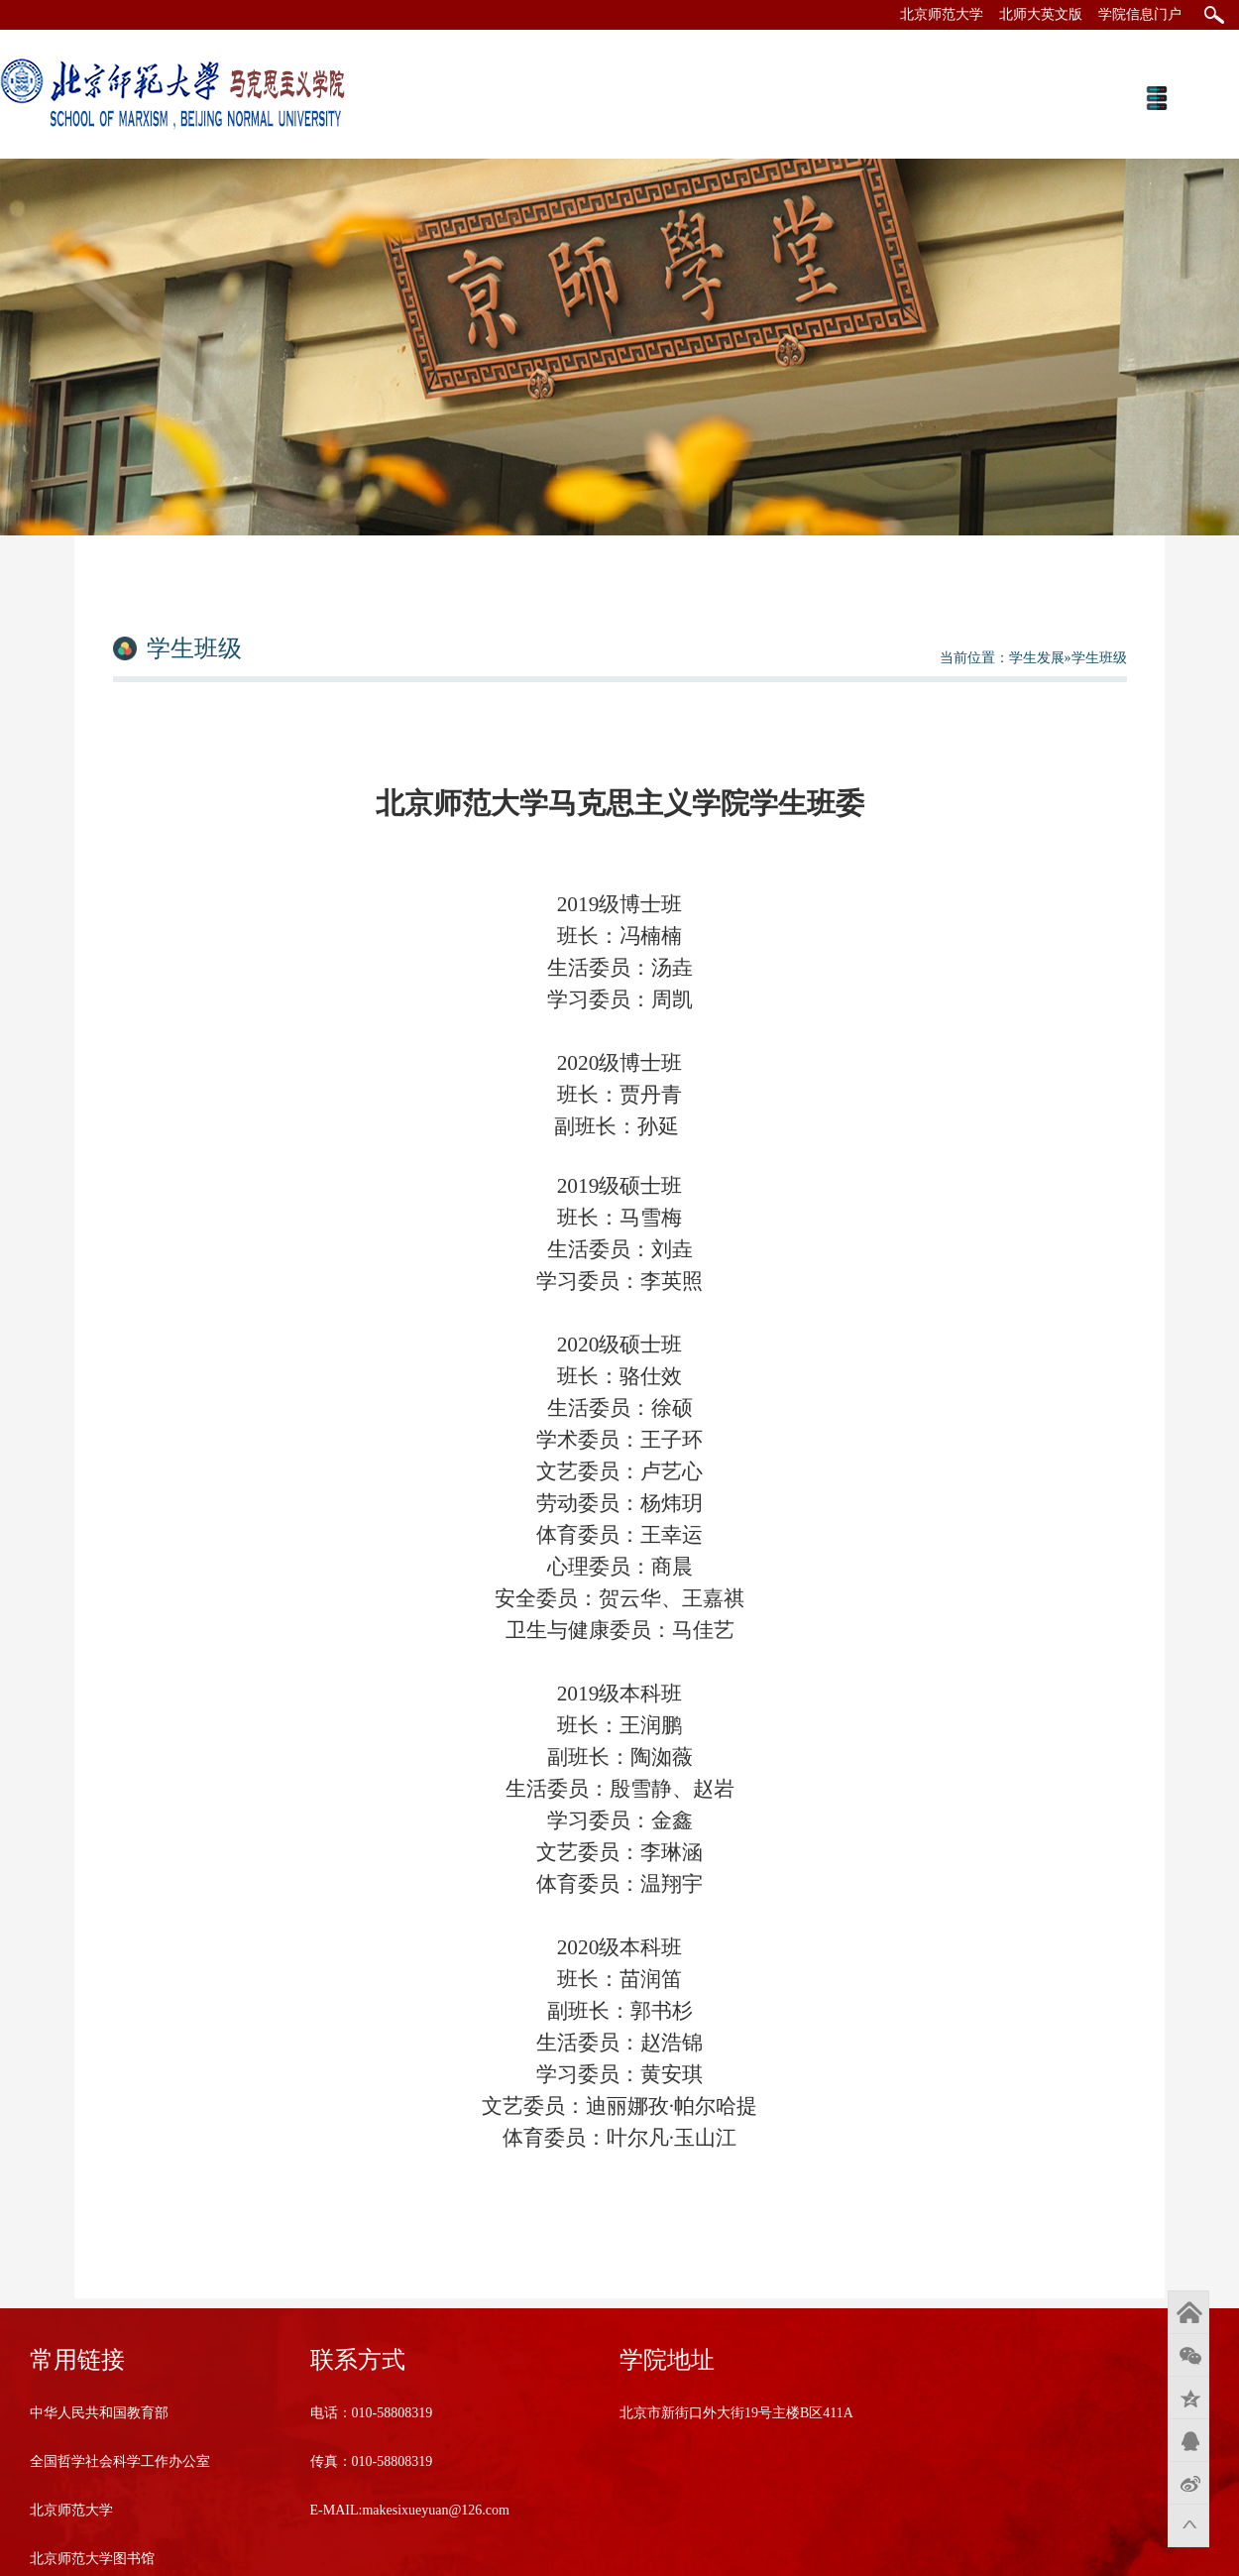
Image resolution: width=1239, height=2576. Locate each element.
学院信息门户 (1140, 14)
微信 (1188, 2355)
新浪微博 (1188, 2483)
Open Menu (1156, 97)
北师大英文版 (1040, 14)
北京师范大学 (941, 14)
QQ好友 (1188, 2440)
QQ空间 (1188, 2397)
